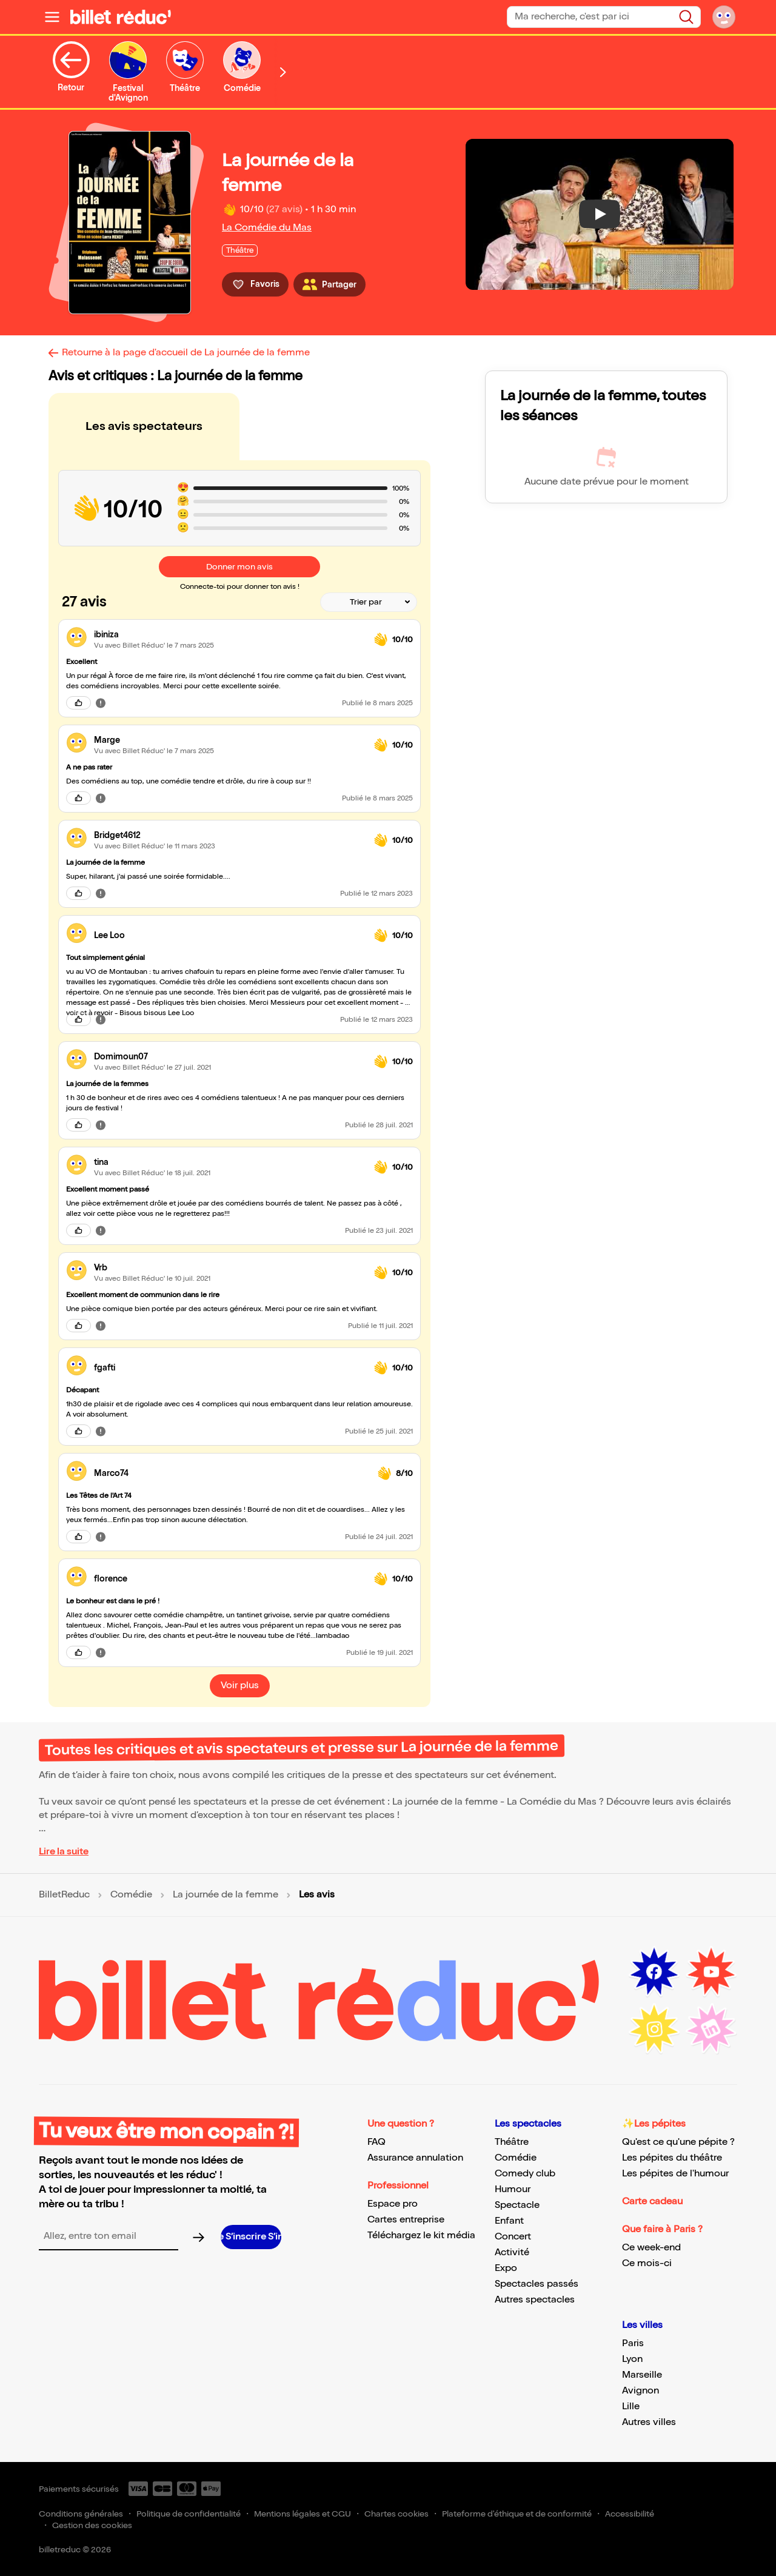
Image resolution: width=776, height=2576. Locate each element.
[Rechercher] (686, 17)
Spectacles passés (536, 2284)
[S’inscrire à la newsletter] (251, 2237)
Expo (506, 2268)
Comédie (131, 1895)
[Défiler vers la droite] (283, 72)
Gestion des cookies (92, 2525)
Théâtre (512, 2142)
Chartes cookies (396, 2514)
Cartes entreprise (405, 2219)
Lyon (632, 2359)
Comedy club (525, 2173)
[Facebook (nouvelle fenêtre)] (654, 1972)
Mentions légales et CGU (302, 2514)
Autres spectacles (535, 2300)
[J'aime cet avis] (78, 702)
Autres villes (649, 2422)
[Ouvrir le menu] (52, 17)
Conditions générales (81, 2514)
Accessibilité (629, 2514)
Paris (633, 2343)
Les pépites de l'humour (675, 2173)
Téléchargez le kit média (421, 2235)
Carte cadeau (652, 2201)
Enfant (509, 2221)
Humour (512, 2189)
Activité (512, 2252)
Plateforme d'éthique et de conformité (517, 2514)
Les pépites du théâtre (672, 2158)
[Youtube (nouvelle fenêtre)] (711, 1972)
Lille (631, 2406)
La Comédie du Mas (267, 227)
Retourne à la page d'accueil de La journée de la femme (186, 352)
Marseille (642, 2375)
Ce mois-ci (647, 2263)
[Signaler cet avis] (100, 702)
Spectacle (517, 2205)
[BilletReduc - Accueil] (120, 17)
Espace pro (392, 2204)
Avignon (640, 2391)
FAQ (376, 2142)
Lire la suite (64, 1851)
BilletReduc (64, 1895)
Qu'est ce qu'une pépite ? (678, 2142)
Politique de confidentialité (188, 2514)
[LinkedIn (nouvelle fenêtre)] (711, 2029)
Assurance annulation (415, 2158)
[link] (229, 634)
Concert (513, 2236)
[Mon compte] (724, 17)
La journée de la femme (225, 1895)
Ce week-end (651, 2247)
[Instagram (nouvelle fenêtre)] (654, 2029)
